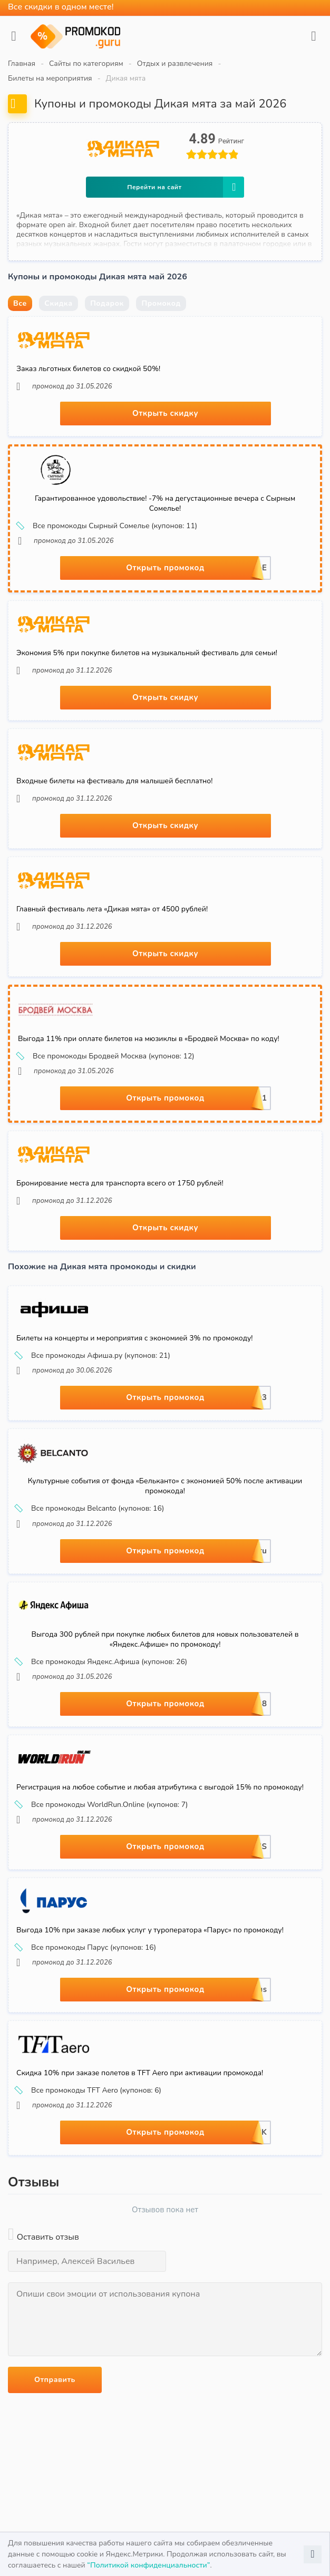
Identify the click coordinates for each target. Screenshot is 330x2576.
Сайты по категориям (86, 64)
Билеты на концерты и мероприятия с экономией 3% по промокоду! (134, 1338)
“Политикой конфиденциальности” (148, 2565)
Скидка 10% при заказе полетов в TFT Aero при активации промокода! (139, 2073)
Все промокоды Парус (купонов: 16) (86, 1947)
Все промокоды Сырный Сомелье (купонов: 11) (107, 526)
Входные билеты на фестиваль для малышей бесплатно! (114, 781)
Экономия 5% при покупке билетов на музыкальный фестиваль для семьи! (146, 653)
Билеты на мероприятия (50, 78)
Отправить (54, 2380)
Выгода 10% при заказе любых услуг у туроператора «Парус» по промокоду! (150, 1930)
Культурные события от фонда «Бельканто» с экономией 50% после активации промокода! (165, 1486)
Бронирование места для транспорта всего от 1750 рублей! (120, 1183)
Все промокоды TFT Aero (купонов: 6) (88, 2090)
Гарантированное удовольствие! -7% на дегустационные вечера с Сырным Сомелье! (165, 503)
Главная (21, 64)
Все (20, 303)
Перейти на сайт (185, 187)
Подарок (107, 303)
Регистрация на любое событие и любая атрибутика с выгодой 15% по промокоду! (160, 1787)
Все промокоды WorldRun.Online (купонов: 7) (102, 1805)
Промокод (160, 303)
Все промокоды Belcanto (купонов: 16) (90, 1508)
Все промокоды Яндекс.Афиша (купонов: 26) (101, 1662)
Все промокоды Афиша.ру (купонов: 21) (93, 1355)
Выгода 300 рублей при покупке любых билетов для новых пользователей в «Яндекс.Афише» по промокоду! (165, 1639)
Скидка (58, 303)
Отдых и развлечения (175, 64)
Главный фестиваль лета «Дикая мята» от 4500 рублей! (112, 909)
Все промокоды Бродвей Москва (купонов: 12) (106, 1056)
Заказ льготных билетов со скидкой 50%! (88, 369)
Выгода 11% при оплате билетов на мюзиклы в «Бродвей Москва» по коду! (148, 1039)
